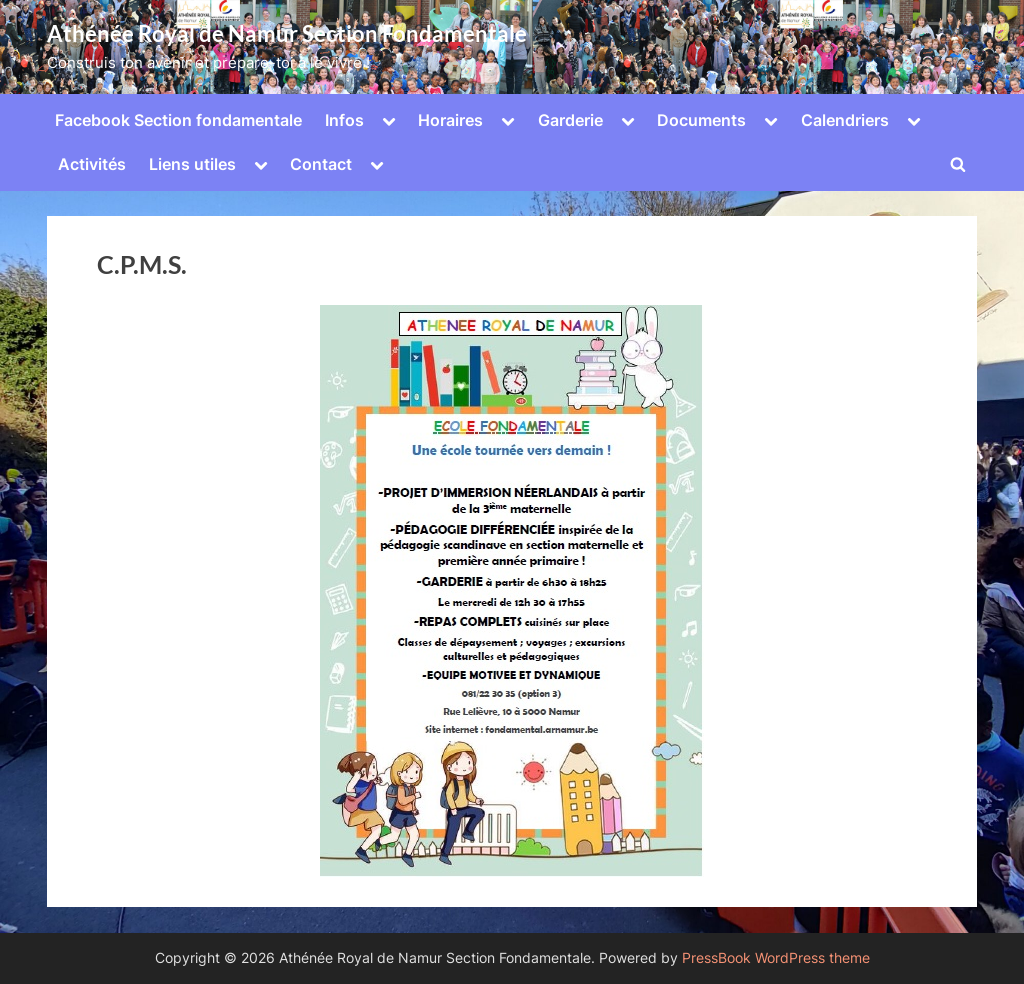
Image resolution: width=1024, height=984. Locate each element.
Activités (92, 164)
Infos (344, 120)
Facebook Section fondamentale (178, 120)
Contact (321, 164)
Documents (701, 120)
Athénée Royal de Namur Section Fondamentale (287, 33)
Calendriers (845, 120)
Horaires (450, 120)
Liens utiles (192, 164)
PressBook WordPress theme (776, 958)
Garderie (570, 120)
